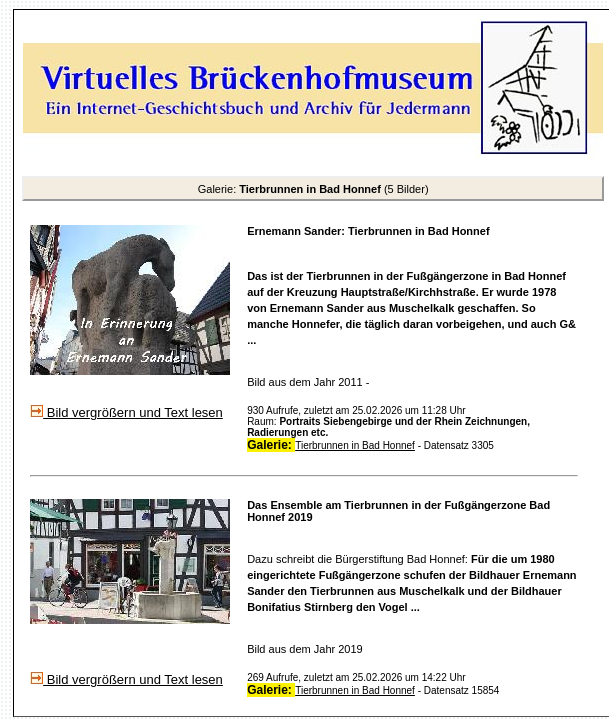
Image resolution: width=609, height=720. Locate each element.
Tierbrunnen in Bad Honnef (355, 445)
